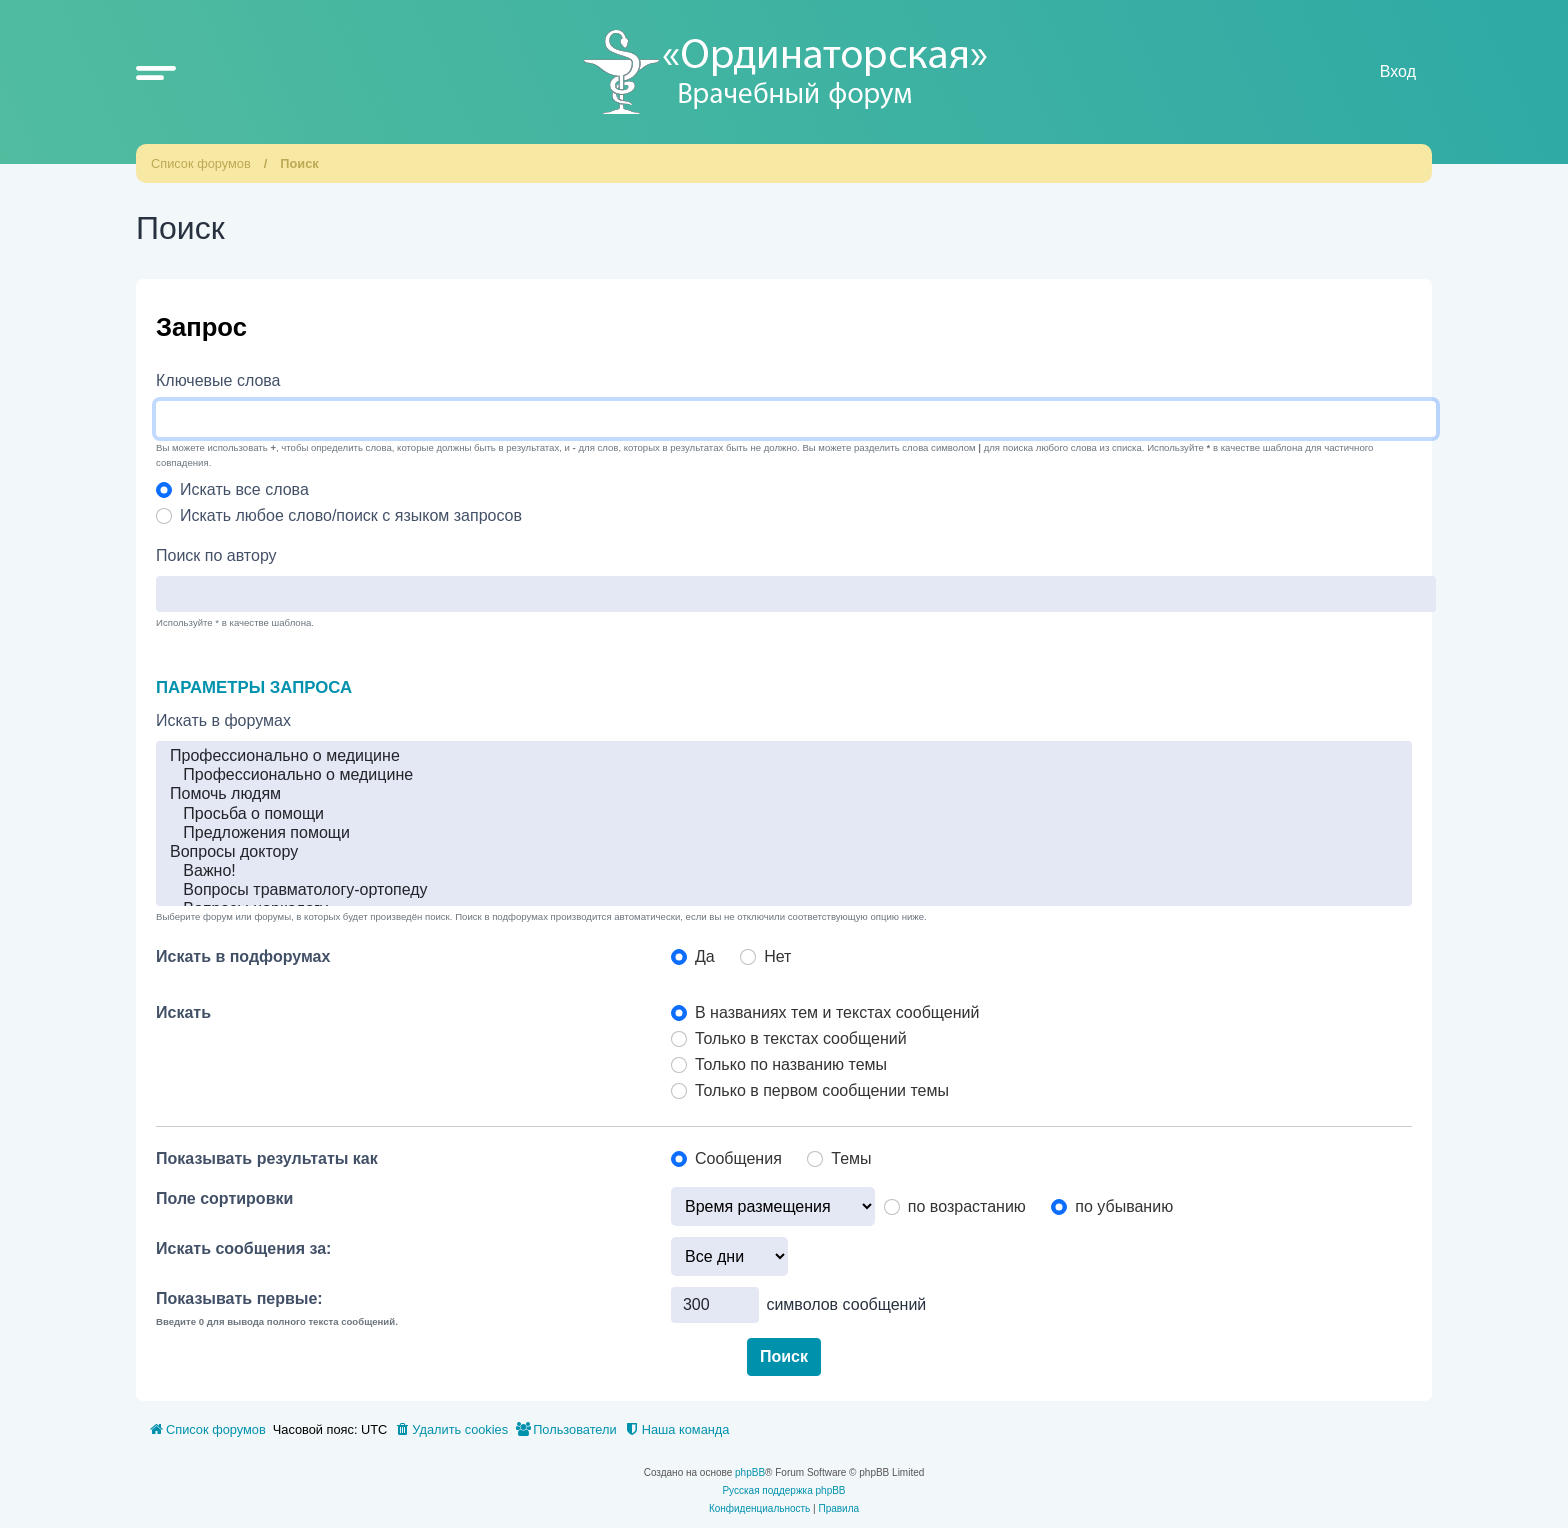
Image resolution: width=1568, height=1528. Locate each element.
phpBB (750, 1472)
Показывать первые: (239, 1298)
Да (705, 956)
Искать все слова (244, 489)
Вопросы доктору (784, 852)
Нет (777, 956)
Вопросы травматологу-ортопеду (784, 890)
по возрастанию (967, 1206)
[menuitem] (451, 1430)
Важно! (784, 871)
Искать (183, 1012)
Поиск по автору (216, 555)
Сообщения (738, 1158)
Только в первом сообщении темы (822, 1090)
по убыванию (1124, 1206)
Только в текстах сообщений (801, 1038)
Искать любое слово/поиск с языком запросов (351, 515)
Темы (851, 1158)
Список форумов (201, 163)
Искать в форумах (223, 720)
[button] (156, 72)
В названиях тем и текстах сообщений (837, 1012)
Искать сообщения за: (243, 1248)
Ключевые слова (218, 380)
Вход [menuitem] (1398, 71)
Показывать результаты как (267, 1158)
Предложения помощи (784, 833)
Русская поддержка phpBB (783, 1490)
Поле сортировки (224, 1198)
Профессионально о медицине (784, 756)
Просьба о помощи (784, 814)
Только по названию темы (791, 1064)
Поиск (299, 163)
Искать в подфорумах (243, 956)
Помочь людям (784, 794)
